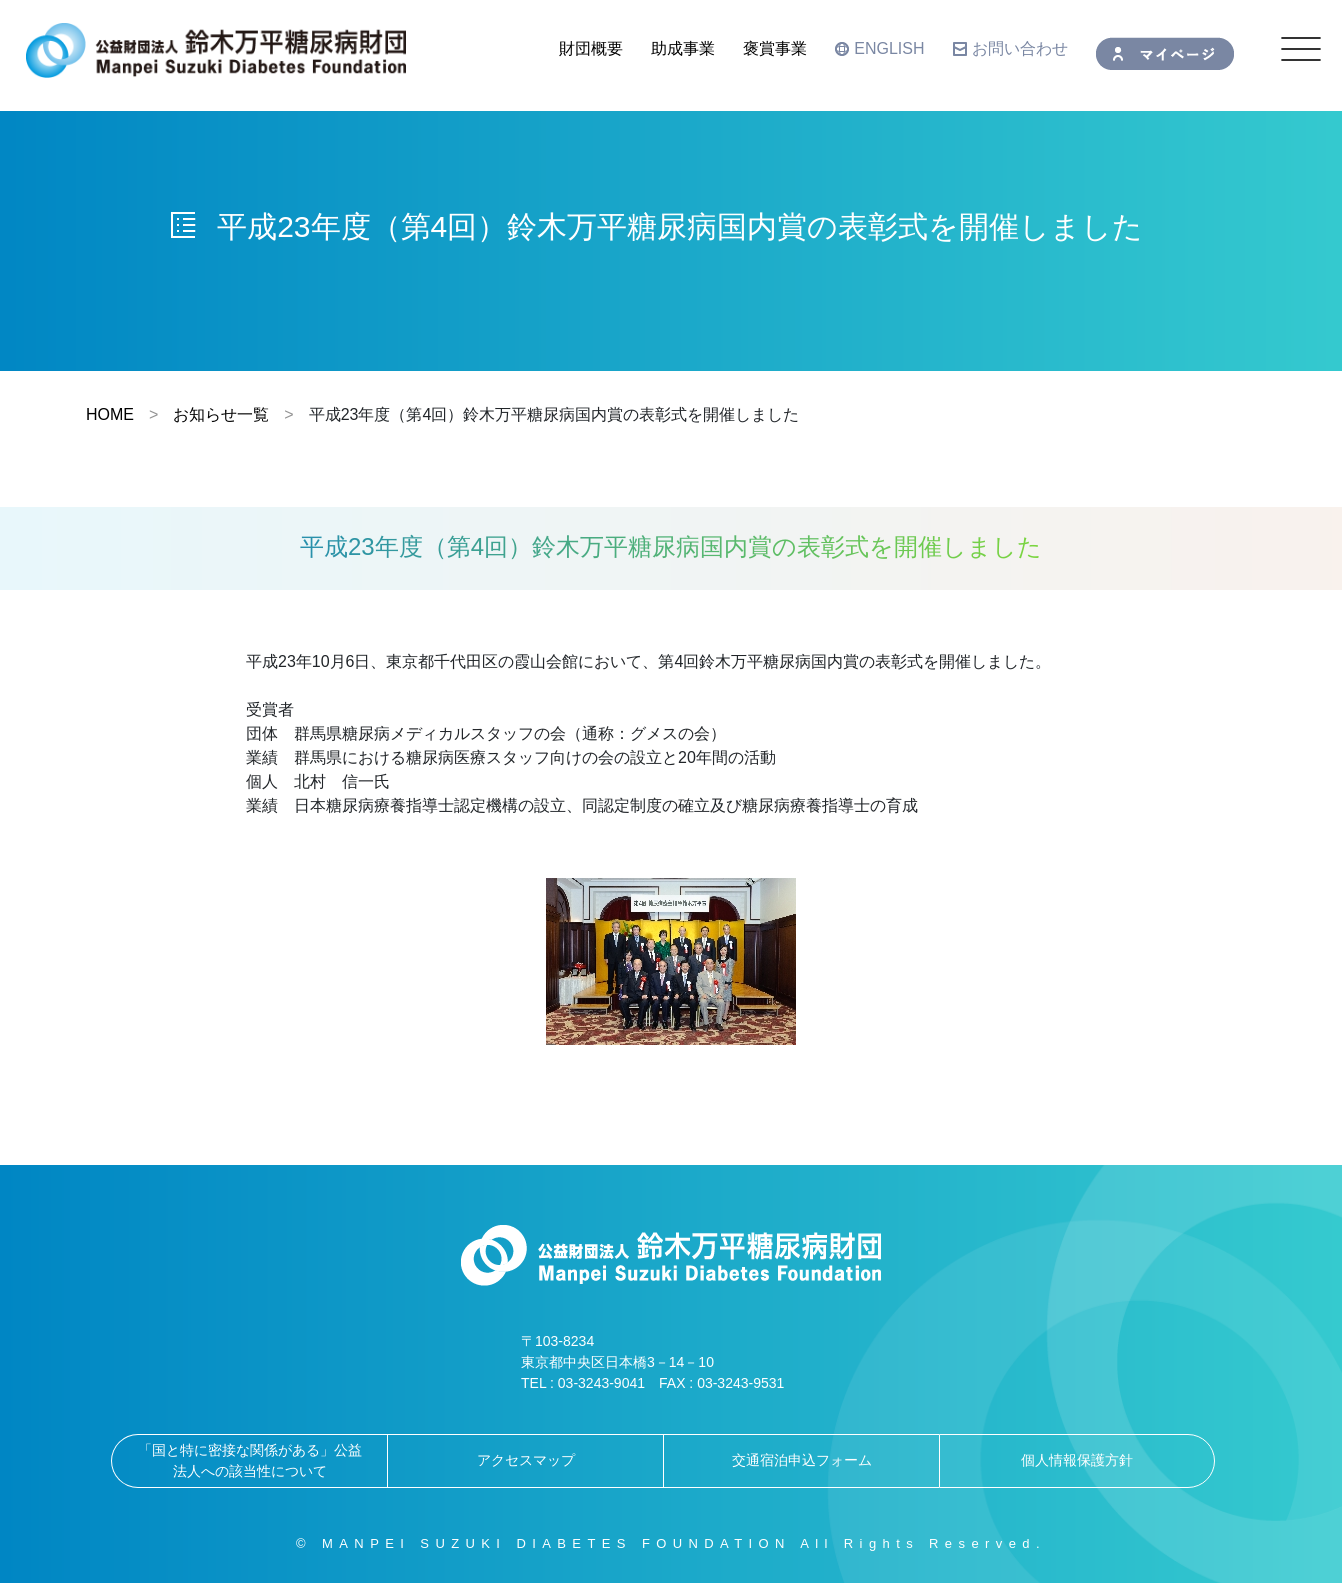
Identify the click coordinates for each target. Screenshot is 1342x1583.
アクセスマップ (526, 1460)
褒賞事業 (775, 48)
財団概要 (591, 48)
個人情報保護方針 (1077, 1460)
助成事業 (683, 48)
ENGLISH (879, 48)
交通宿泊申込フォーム (802, 1460)
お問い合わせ (1010, 48)
